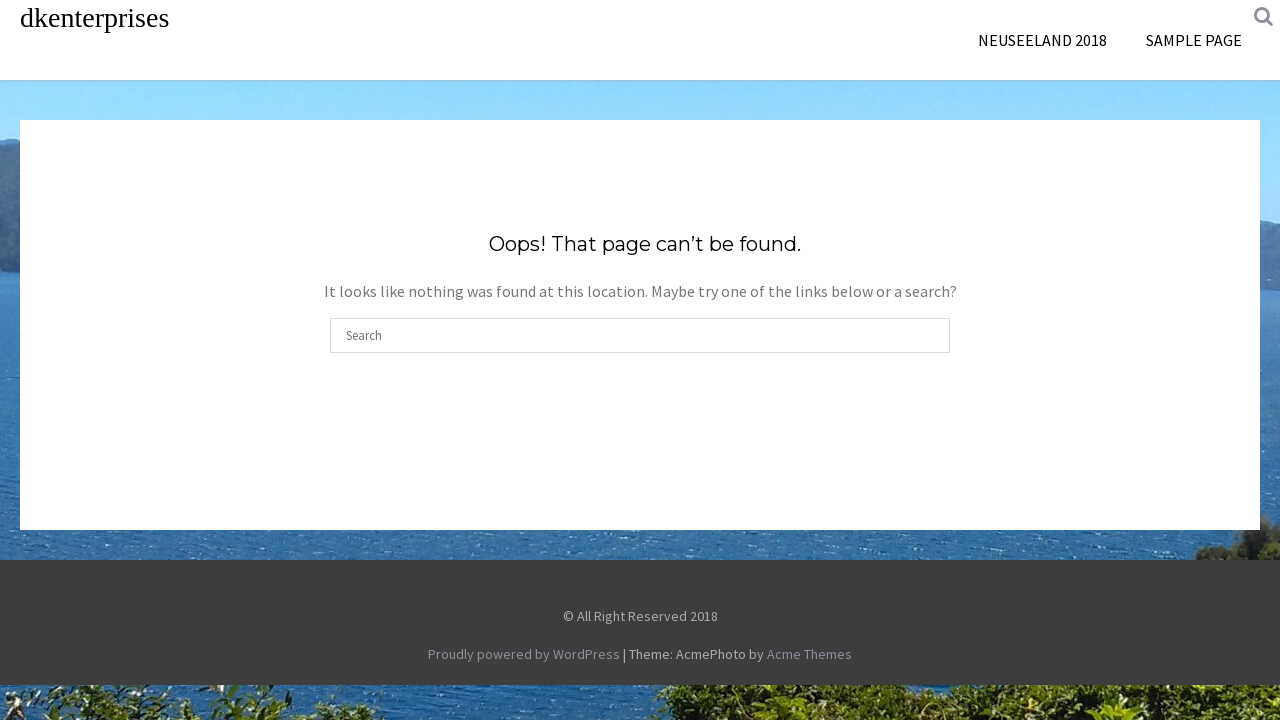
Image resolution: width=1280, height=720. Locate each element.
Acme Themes (809, 654)
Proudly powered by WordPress (524, 654)
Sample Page (1194, 40)
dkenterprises (94, 17)
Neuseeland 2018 (1042, 40)
